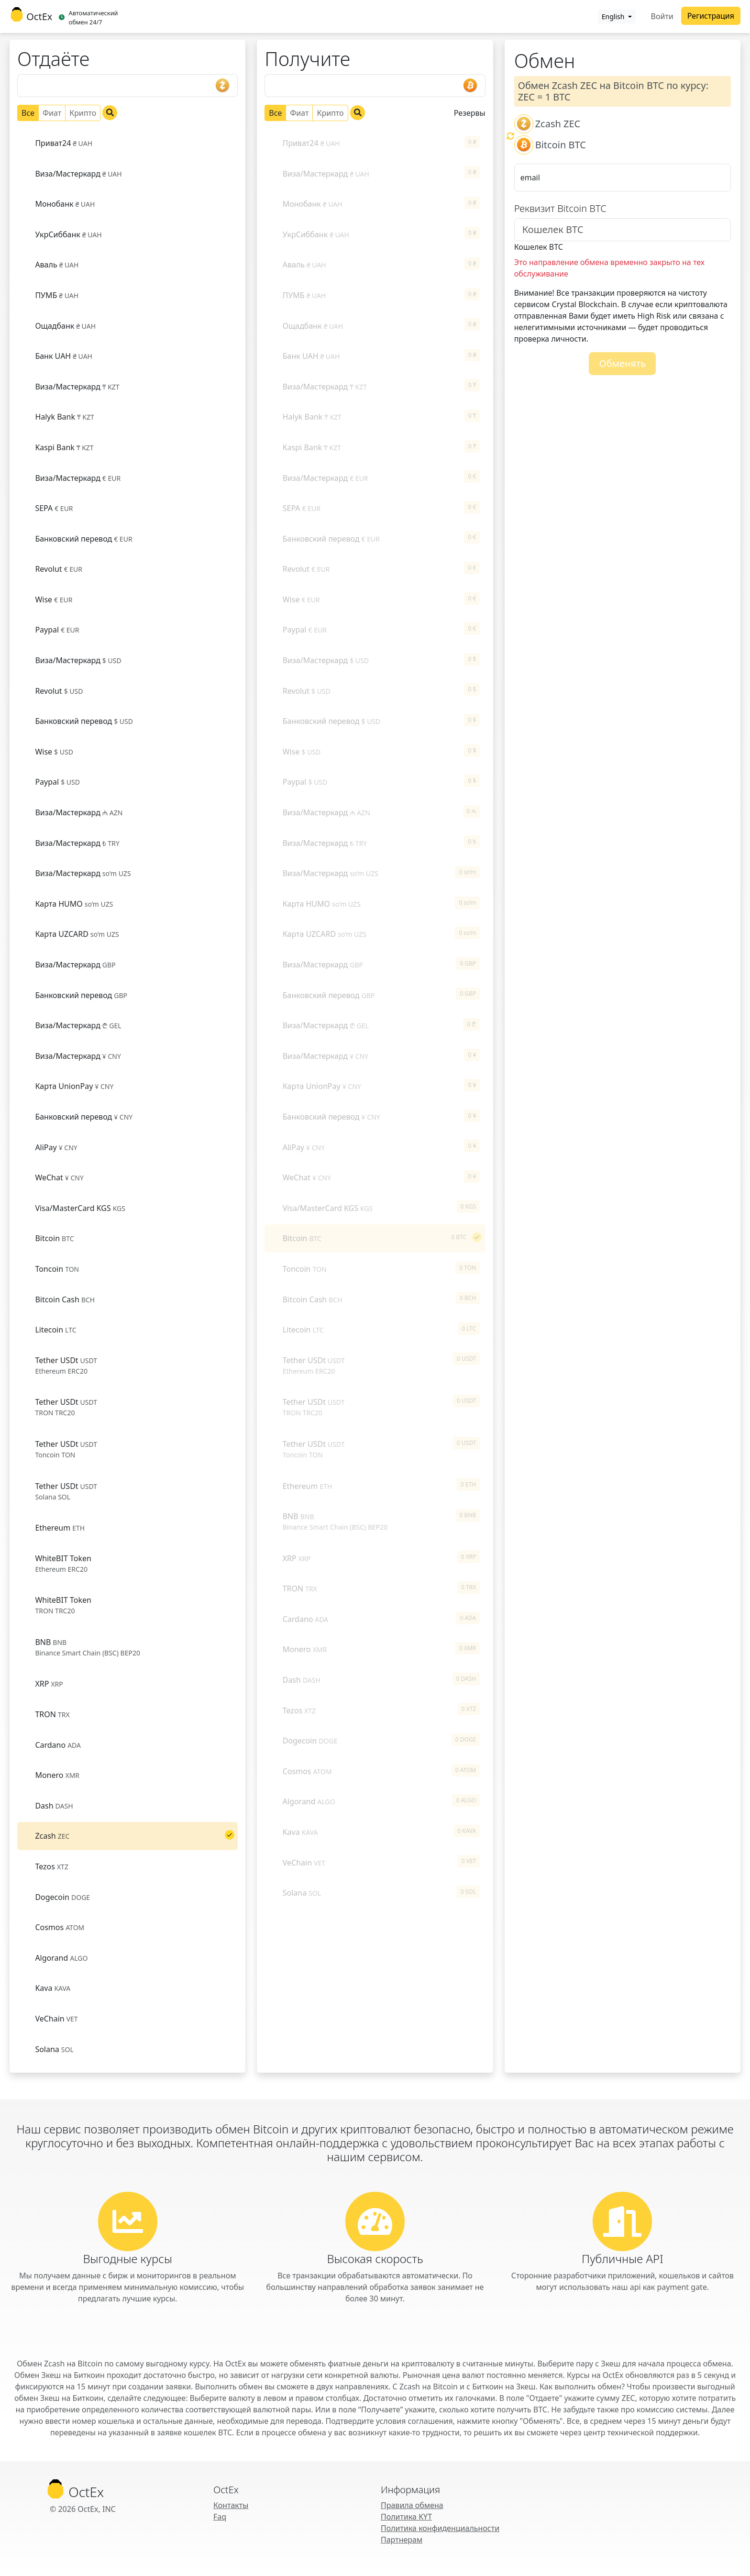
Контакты (230, 2505)
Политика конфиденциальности (440, 2528)
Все (28, 112)
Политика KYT (406, 2516)
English (614, 16)
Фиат (52, 112)
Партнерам (401, 2539)
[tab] (127, 143)
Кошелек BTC (538, 247)
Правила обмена (412, 2505)
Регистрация (710, 16)
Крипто (82, 112)
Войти (662, 16)
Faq (219, 2516)
